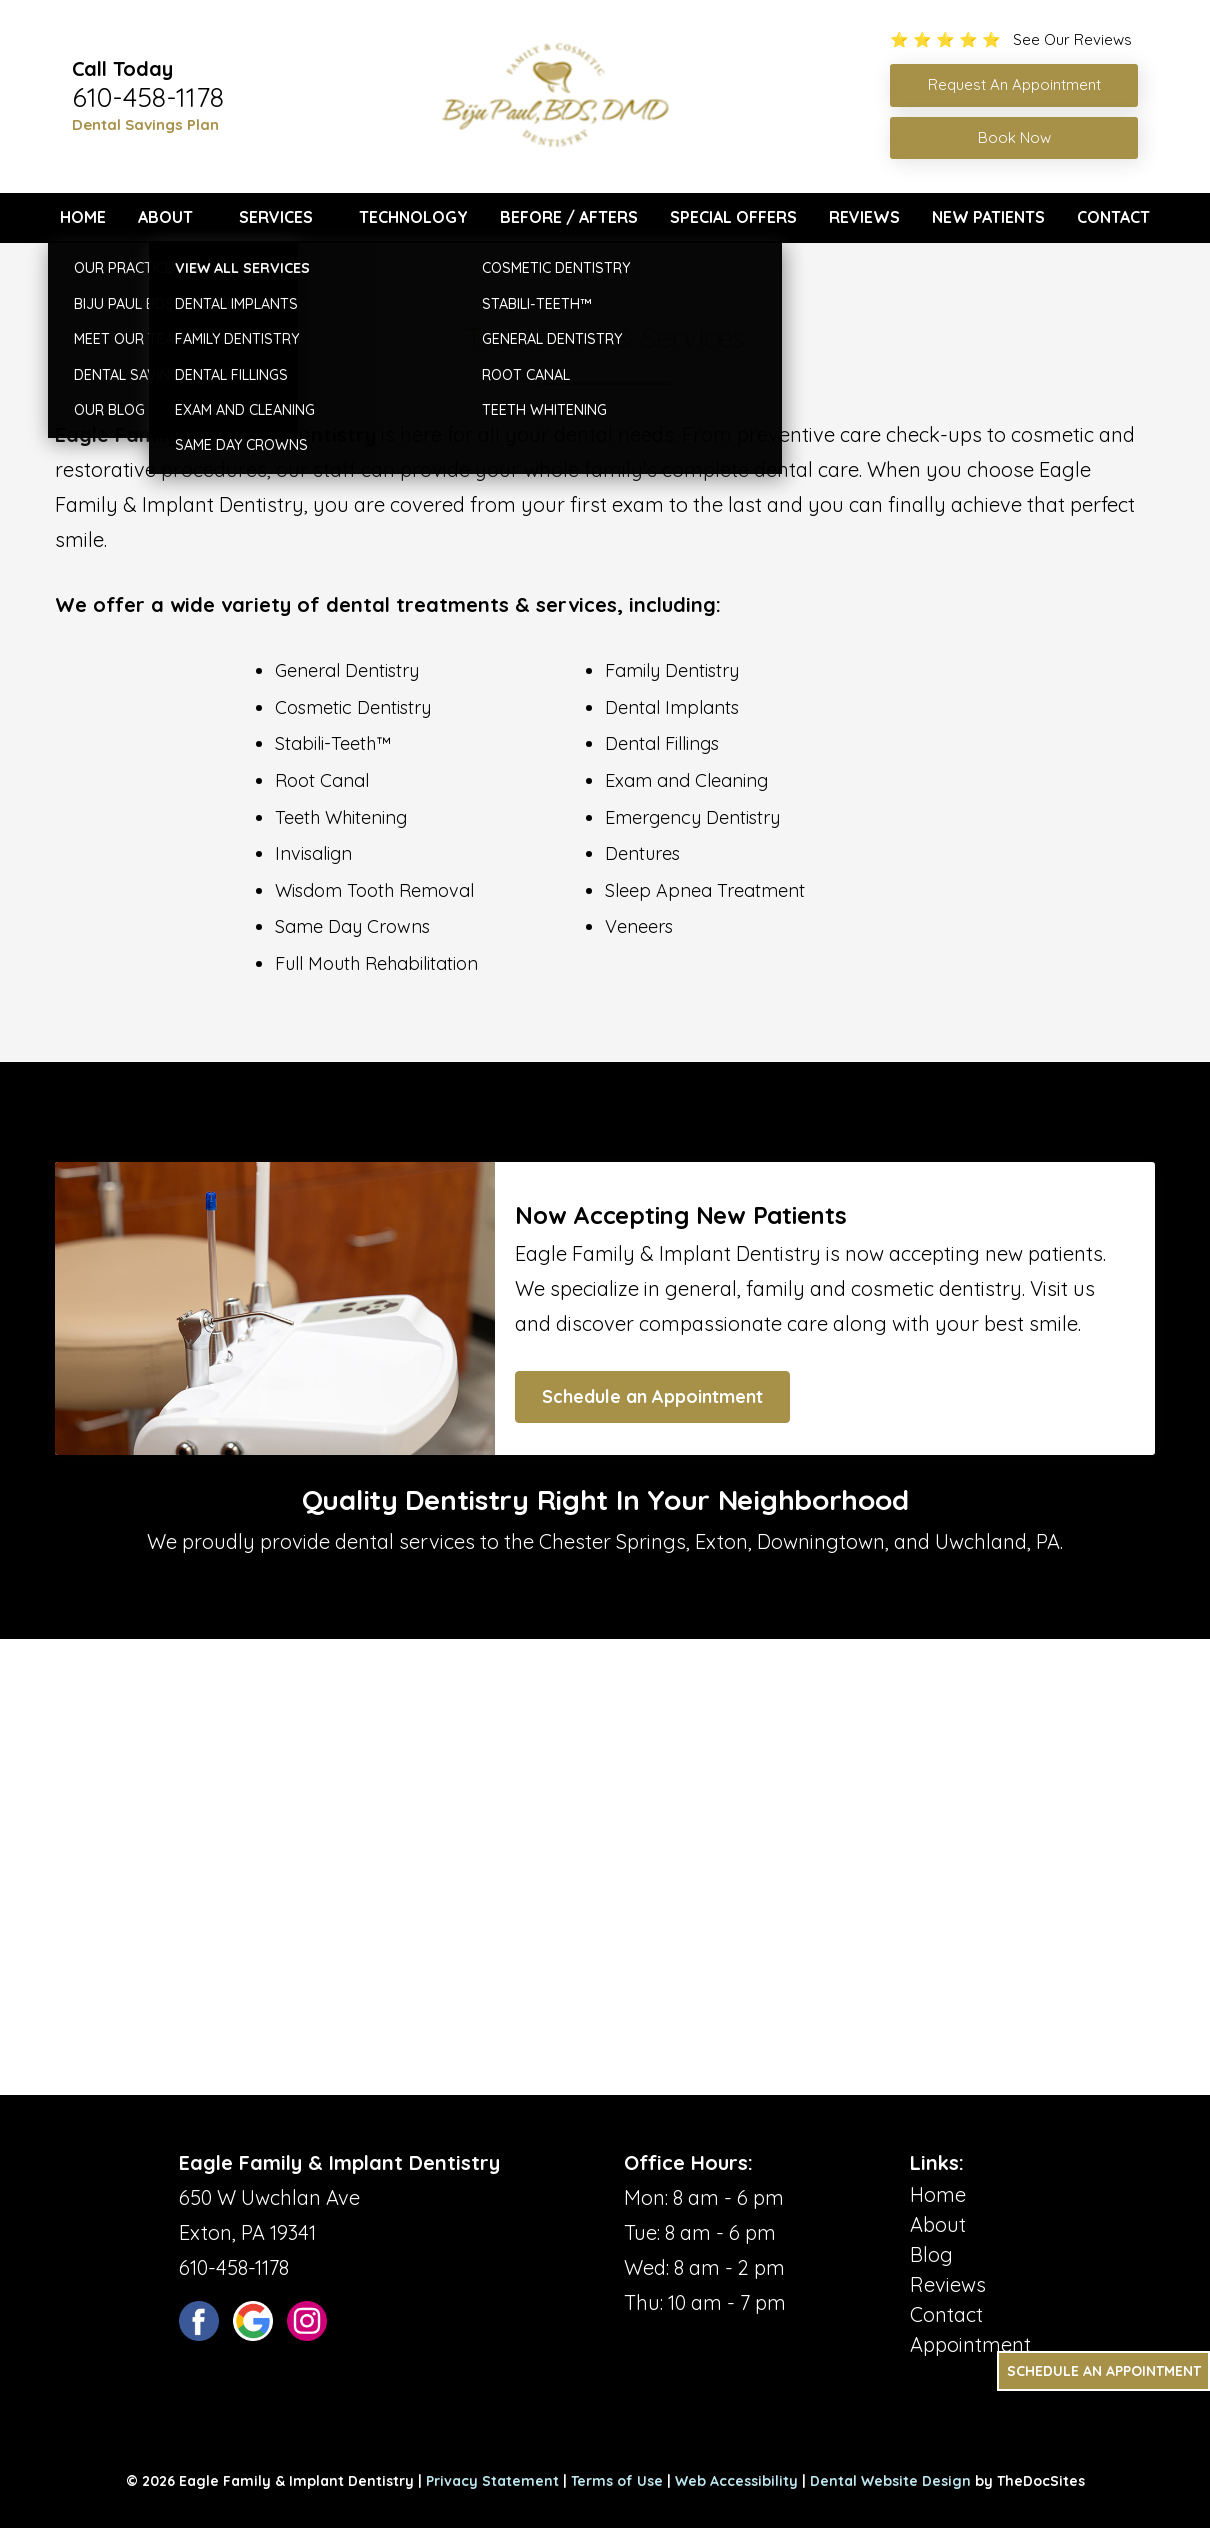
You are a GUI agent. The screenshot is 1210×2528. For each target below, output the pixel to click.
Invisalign (313, 853)
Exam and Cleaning (686, 780)
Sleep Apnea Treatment (705, 890)
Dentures (642, 853)
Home (83, 217)
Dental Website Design (890, 2481)
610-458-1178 (148, 97)
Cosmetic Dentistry (353, 707)
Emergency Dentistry (692, 817)
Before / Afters (569, 217)
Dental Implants (672, 707)
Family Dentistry (672, 670)
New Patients (988, 217)
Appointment (970, 2344)
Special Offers (733, 217)
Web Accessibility (736, 2481)
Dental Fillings (662, 743)
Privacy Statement (492, 2481)
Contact (1113, 217)
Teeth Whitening (341, 817)
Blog (931, 2254)
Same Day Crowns (352, 926)
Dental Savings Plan (145, 124)
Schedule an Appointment (652, 1396)
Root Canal (322, 780)
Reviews (864, 217)
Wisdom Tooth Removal (374, 890)
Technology (413, 217)
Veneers (639, 926)
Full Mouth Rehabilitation (376, 963)
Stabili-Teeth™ (333, 743)
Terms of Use (617, 2481)
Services (276, 217)
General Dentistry (347, 670)
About (165, 217)
